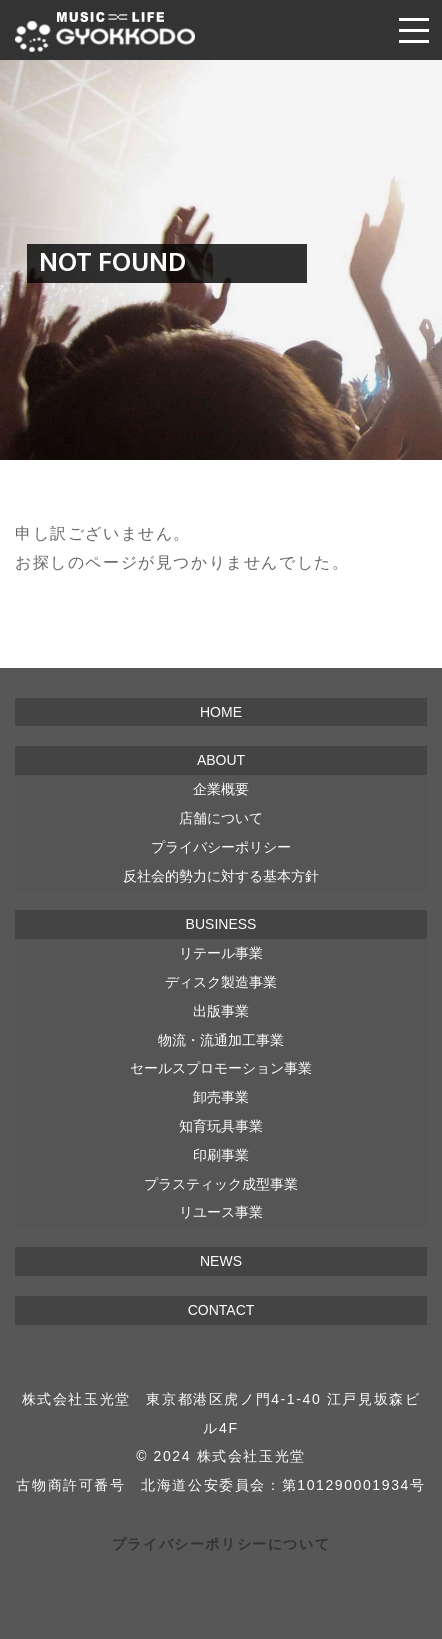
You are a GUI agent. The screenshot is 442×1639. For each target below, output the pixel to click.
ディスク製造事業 (221, 982)
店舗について (221, 818)
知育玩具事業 (221, 1126)
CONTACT (221, 1310)
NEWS (221, 1261)
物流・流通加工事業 (221, 1040)
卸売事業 (221, 1097)
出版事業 (221, 1011)
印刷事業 (221, 1155)
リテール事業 (221, 953)
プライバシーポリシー (221, 847)
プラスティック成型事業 (221, 1184)
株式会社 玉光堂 (105, 32)
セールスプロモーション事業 (221, 1068)
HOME (221, 712)
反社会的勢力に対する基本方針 (221, 876)
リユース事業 (221, 1212)
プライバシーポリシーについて (221, 1544)
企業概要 (221, 789)
